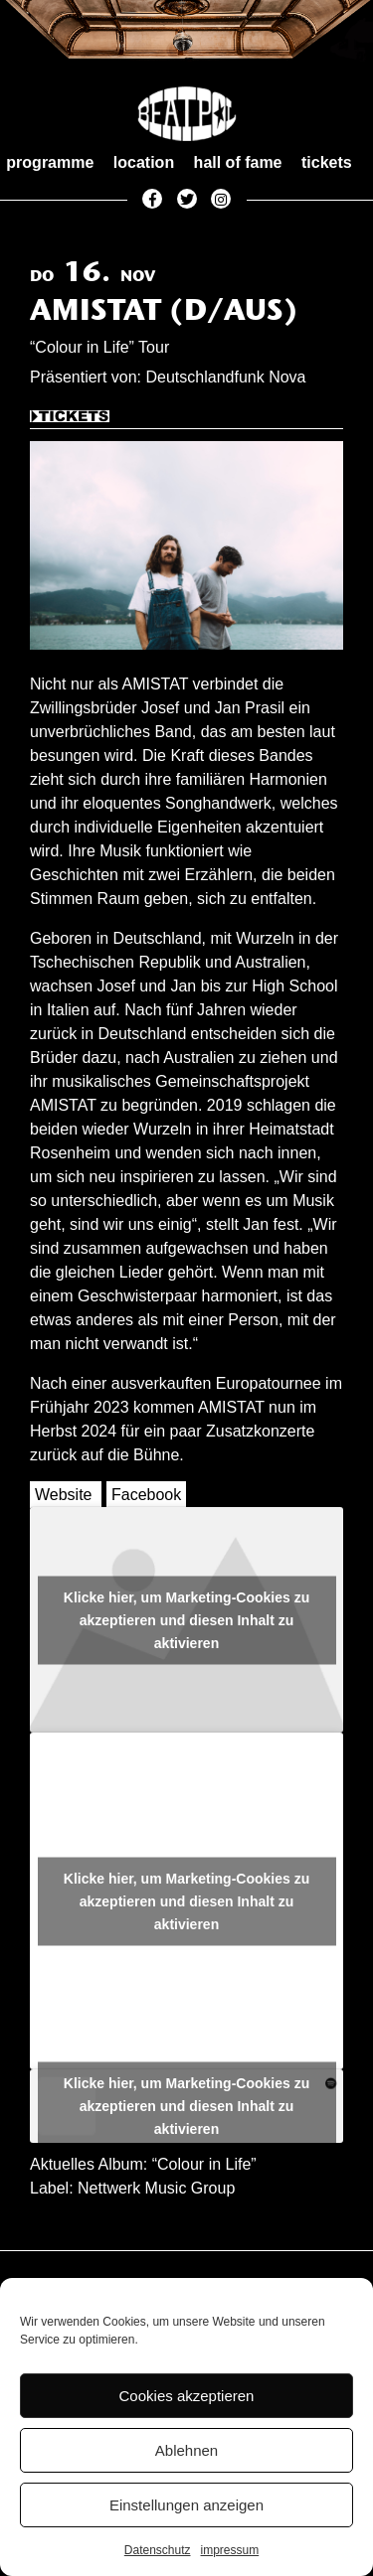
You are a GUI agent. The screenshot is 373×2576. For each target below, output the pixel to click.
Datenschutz (157, 2550)
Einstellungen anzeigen (186, 2505)
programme (49, 162)
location (143, 162)
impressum (230, 2550)
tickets (326, 162)
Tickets (69, 419)
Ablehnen (186, 2450)
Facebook (146, 1494)
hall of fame (238, 162)
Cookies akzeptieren (187, 2395)
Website (64, 1494)
